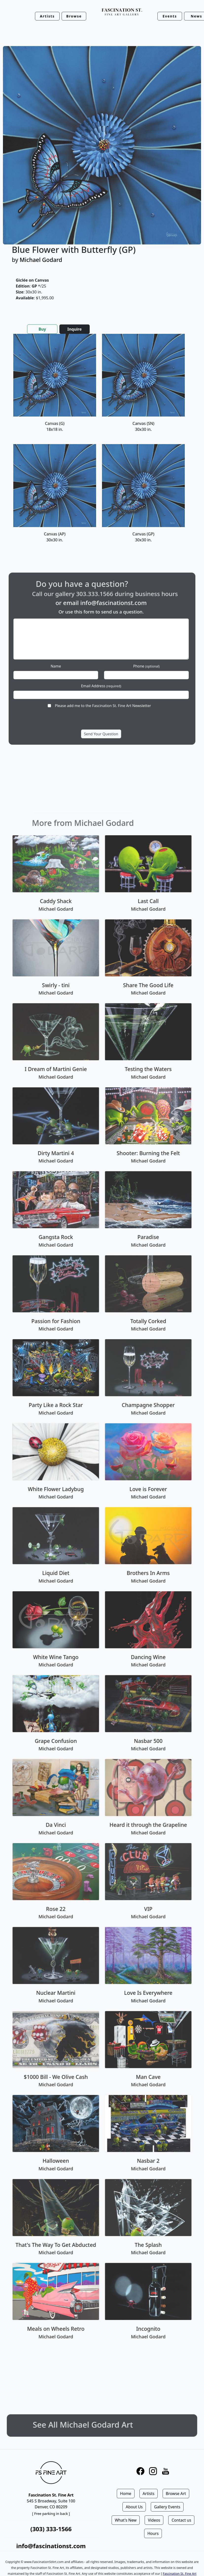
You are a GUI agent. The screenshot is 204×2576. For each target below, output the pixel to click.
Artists (148, 2493)
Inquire (74, 329)
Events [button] (170, 16)
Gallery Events (167, 2507)
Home (125, 2493)
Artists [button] (47, 16)
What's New (125, 2520)
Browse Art (176, 2493)
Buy (42, 329)
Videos (154, 2520)
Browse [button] (74, 16)
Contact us (181, 2520)
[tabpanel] (102, 444)
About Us (134, 2507)
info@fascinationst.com (51, 2546)
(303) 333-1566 (50, 2529)
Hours (153, 2533)
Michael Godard (41, 260)
